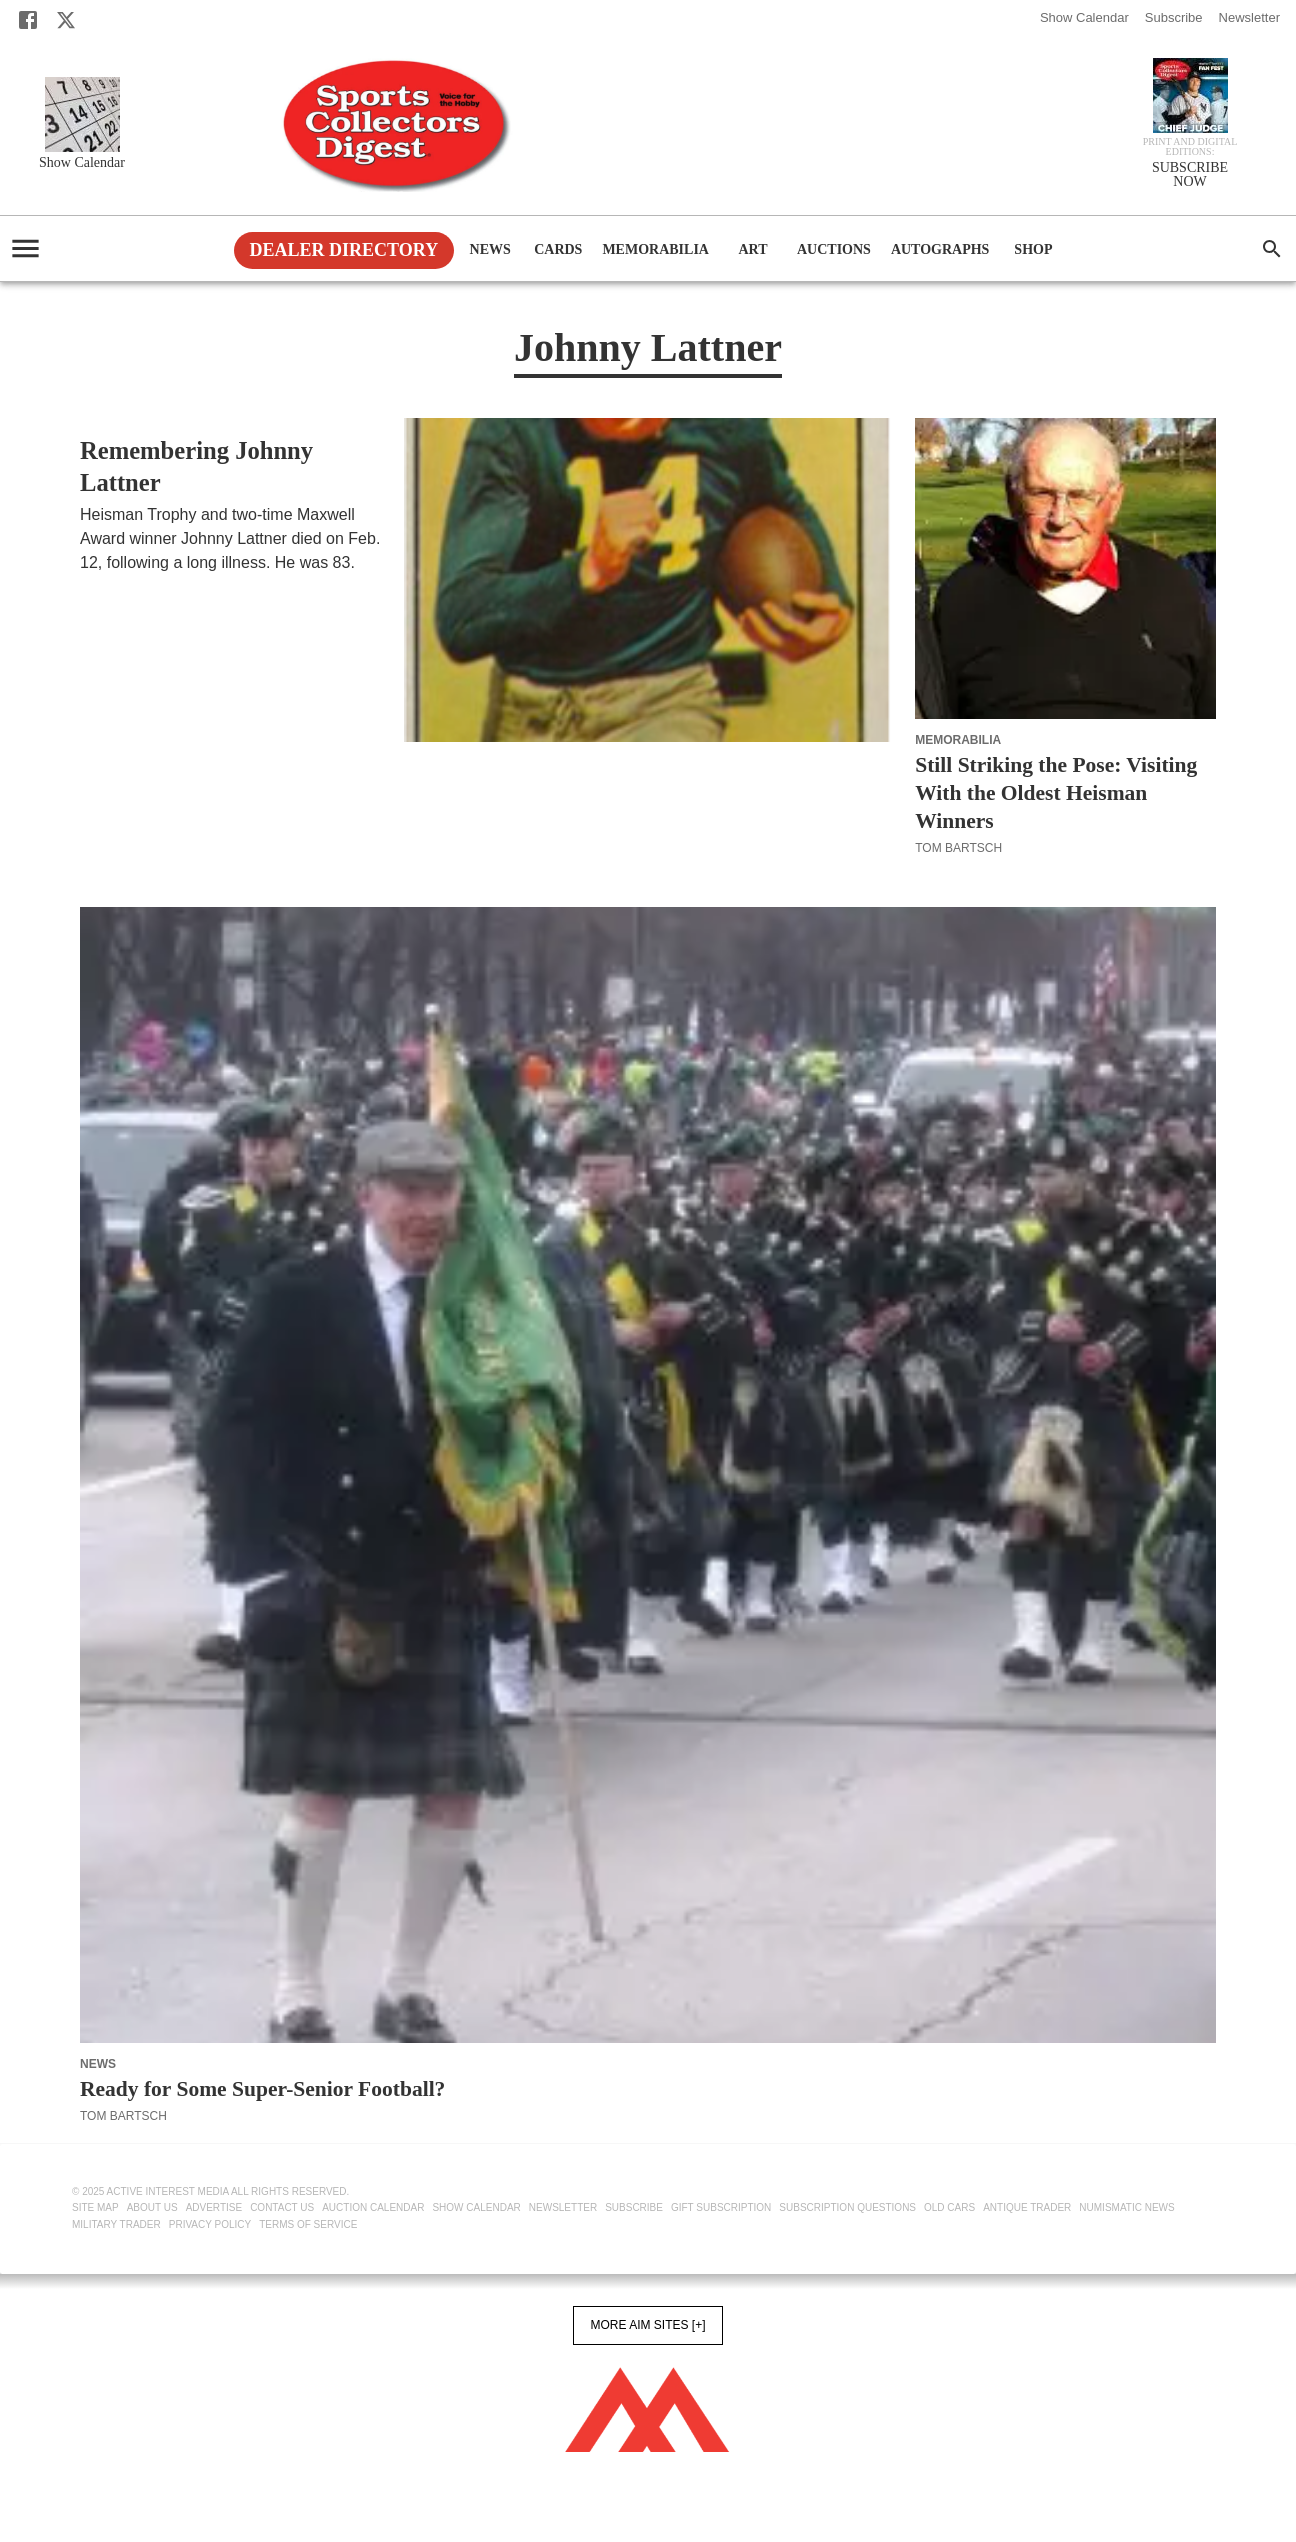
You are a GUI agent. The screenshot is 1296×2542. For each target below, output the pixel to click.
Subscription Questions (847, 2207)
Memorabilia (655, 250)
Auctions (834, 250)
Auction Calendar (373, 2207)
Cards (558, 250)
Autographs (940, 250)
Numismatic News (1126, 2207)
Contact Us (282, 2207)
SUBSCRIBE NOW (1190, 175)
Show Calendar (1084, 17)
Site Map (95, 2207)
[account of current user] (25, 248)
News (490, 250)
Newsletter (1249, 17)
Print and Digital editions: (1190, 147)
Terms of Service (308, 2224)
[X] (66, 20)
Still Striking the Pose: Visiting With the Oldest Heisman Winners (1056, 793)
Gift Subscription (721, 2207)
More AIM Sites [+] (647, 2325)
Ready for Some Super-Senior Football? (262, 2089)
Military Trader (116, 2224)
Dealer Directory (344, 250)
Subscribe (1174, 17)
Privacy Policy (210, 2224)
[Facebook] (28, 20)
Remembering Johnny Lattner (196, 466)
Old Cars (949, 2207)
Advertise (214, 2207)
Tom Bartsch (123, 587)
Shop (1033, 250)
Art (753, 250)
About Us (152, 2207)
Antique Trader (1027, 2207)
